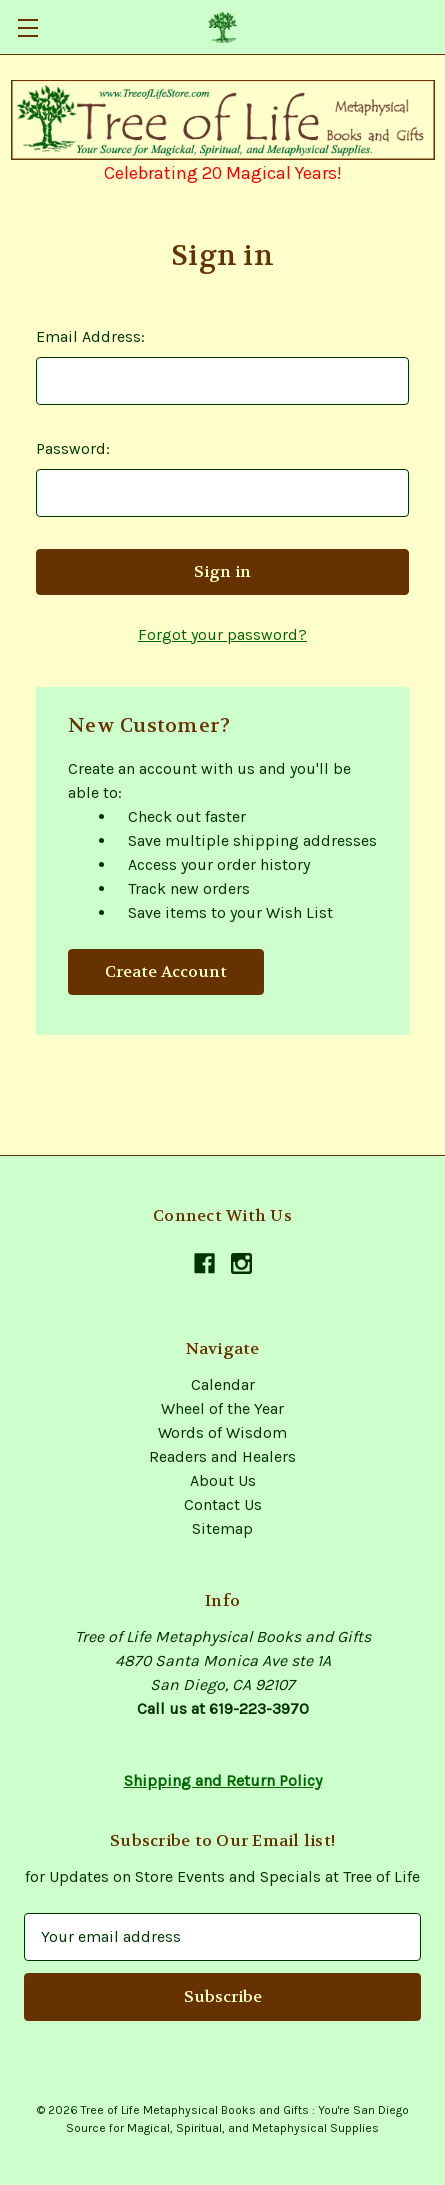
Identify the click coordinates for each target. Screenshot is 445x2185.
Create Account (166, 971)
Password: (73, 448)
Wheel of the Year (222, 1408)
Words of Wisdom (222, 1432)
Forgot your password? (222, 634)
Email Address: (90, 336)
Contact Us (223, 1504)
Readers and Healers (222, 1456)
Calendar (223, 1384)
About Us (223, 1480)
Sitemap (222, 1528)
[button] (223, 120)
